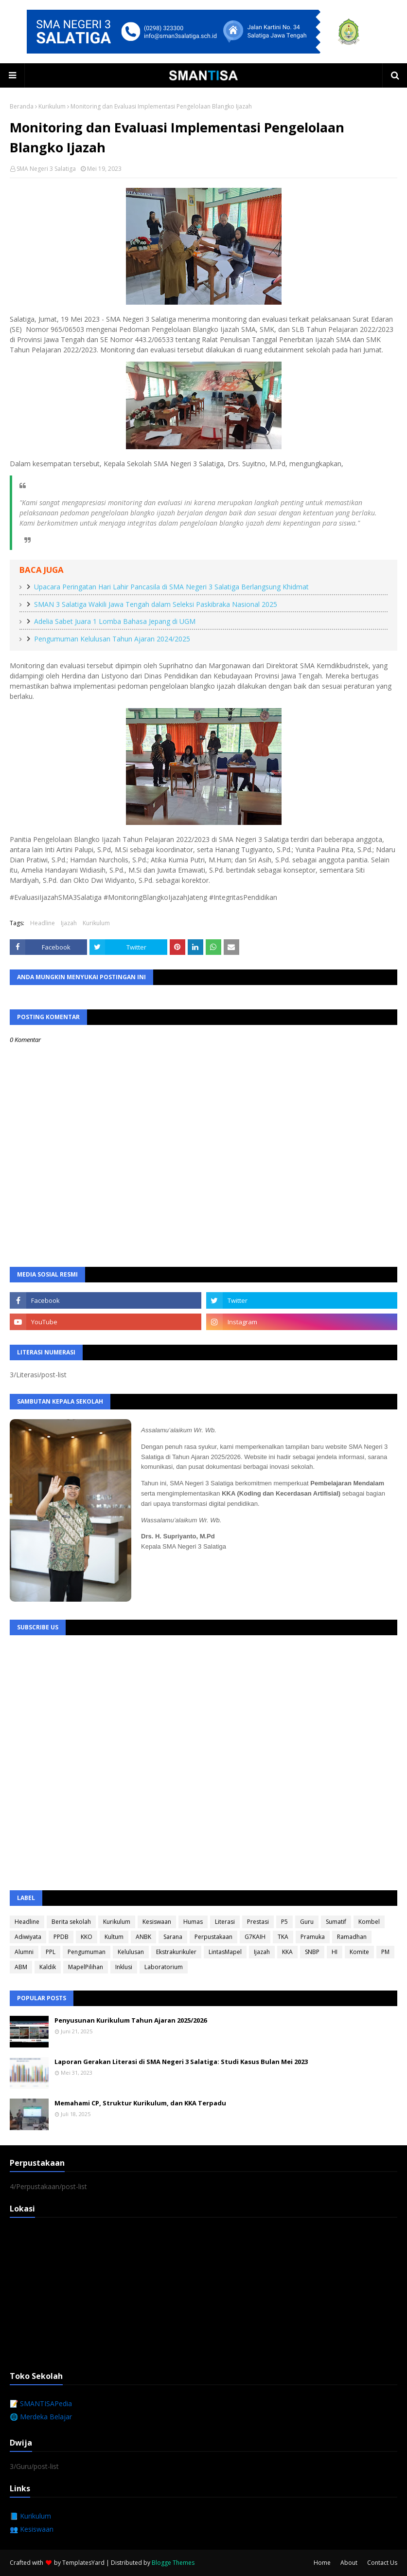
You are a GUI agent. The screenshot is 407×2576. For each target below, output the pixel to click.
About (348, 2562)
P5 (284, 1922)
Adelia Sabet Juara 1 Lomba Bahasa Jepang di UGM (114, 621)
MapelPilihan (85, 1967)
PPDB (61, 1937)
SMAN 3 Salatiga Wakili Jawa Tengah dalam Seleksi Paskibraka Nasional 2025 (155, 604)
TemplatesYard (83, 2562)
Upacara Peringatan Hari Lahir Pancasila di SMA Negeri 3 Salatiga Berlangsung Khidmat (171, 586)
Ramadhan (352, 1937)
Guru (307, 1922)
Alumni (24, 1952)
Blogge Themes (173, 2562)
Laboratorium (163, 1967)
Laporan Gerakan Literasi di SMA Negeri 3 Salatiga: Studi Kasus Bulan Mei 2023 (181, 2061)
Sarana (172, 1937)
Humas (193, 1922)
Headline (42, 923)
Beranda (22, 106)
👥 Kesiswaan (31, 2529)
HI (334, 1952)
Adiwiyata (28, 1937)
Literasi (225, 1922)
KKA (287, 1952)
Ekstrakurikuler (176, 1952)
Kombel (369, 1922)
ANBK (143, 1937)
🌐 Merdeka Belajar (41, 2416)
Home (322, 2562)
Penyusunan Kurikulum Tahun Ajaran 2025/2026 (130, 2020)
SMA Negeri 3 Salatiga (46, 168)
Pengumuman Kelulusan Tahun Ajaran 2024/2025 (112, 638)
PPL (50, 1952)
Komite (359, 1952)
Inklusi (123, 1967)
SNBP (312, 1952)
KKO (86, 1937)
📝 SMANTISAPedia (41, 2403)
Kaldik (47, 1967)
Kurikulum (52, 106)
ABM (21, 1967)
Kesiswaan (156, 1922)
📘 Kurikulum (30, 2516)
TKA (283, 1937)
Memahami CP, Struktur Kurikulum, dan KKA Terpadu (140, 2103)
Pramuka (313, 1937)
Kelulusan (131, 1952)
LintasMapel (225, 1952)
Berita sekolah (71, 1922)
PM (385, 1952)
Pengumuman (87, 1952)
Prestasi (258, 1922)
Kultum (114, 1937)
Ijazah (69, 923)
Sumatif (336, 1922)
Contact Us (382, 2562)
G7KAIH (255, 1937)
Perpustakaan (213, 1937)
